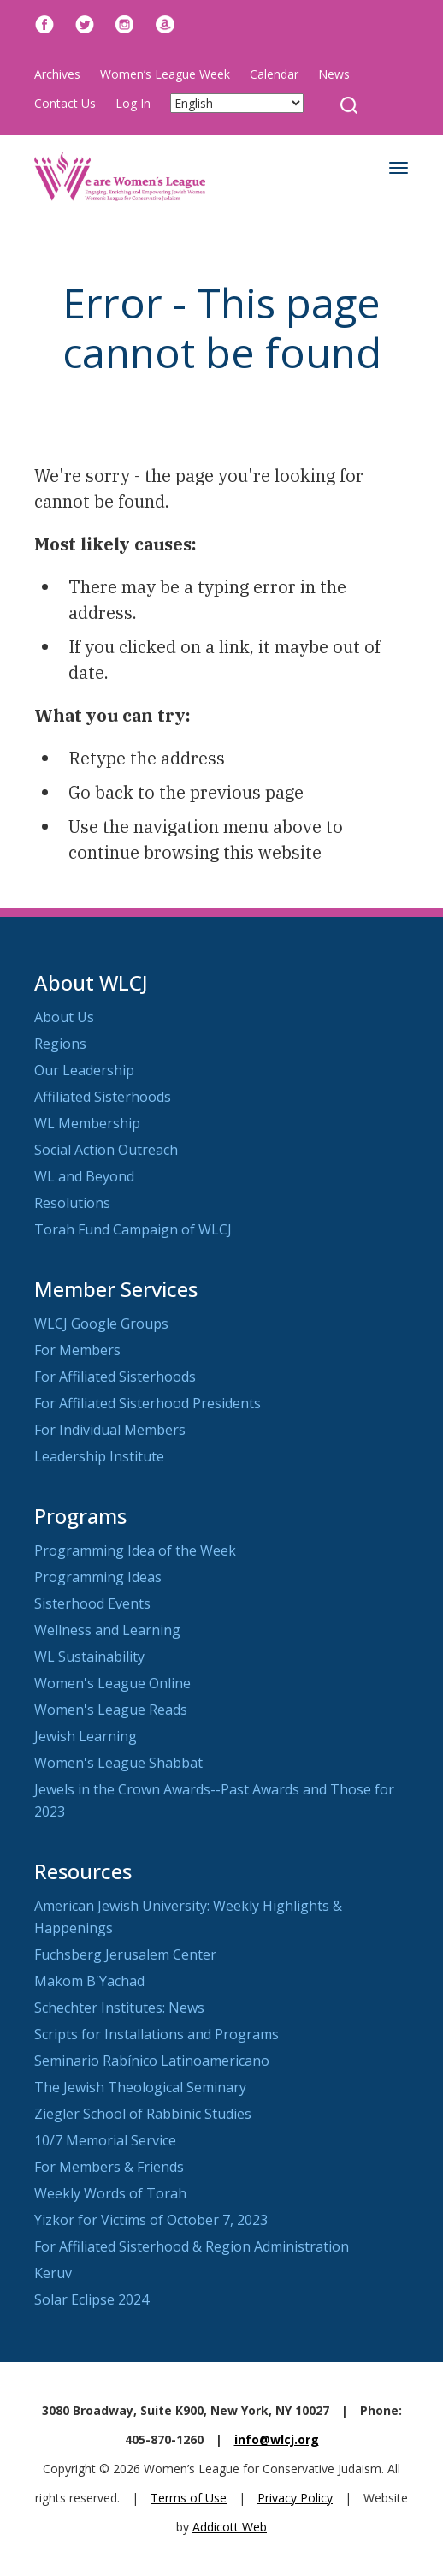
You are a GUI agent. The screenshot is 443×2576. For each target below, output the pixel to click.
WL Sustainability (89, 1656)
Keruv (53, 2273)
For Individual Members (110, 1429)
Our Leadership (84, 1070)
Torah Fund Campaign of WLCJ (133, 1229)
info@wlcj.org (276, 2439)
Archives (57, 74)
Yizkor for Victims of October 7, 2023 (151, 2219)
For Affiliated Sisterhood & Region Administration (191, 2246)
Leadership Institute (99, 1456)
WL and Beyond (84, 1176)
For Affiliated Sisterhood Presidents (147, 1403)
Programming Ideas (98, 1577)
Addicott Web (229, 2527)
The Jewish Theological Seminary (140, 2087)
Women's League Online (112, 1683)
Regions (60, 1043)
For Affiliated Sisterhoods (115, 1376)
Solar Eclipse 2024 (91, 2299)
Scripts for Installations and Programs (156, 2034)
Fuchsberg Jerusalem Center (125, 1954)
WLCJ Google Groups (101, 1323)
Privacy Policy (295, 2498)
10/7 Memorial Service (105, 2140)
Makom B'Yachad (89, 1981)
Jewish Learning (85, 1736)
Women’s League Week (165, 74)
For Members (77, 1350)
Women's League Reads (110, 1709)
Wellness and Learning (107, 1630)
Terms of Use (189, 2498)
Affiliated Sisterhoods (102, 1096)
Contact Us (65, 103)
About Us (64, 1017)
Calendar (274, 74)
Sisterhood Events (92, 1603)
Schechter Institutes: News (119, 2007)
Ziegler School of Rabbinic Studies (142, 2113)
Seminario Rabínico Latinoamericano (151, 2060)
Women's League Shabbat (118, 1762)
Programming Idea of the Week (135, 1550)
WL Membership (87, 1123)
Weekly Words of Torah (110, 2193)
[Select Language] (237, 103)
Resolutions (72, 1202)
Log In (133, 103)
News (334, 74)
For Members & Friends (109, 2166)
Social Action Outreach (106, 1149)
